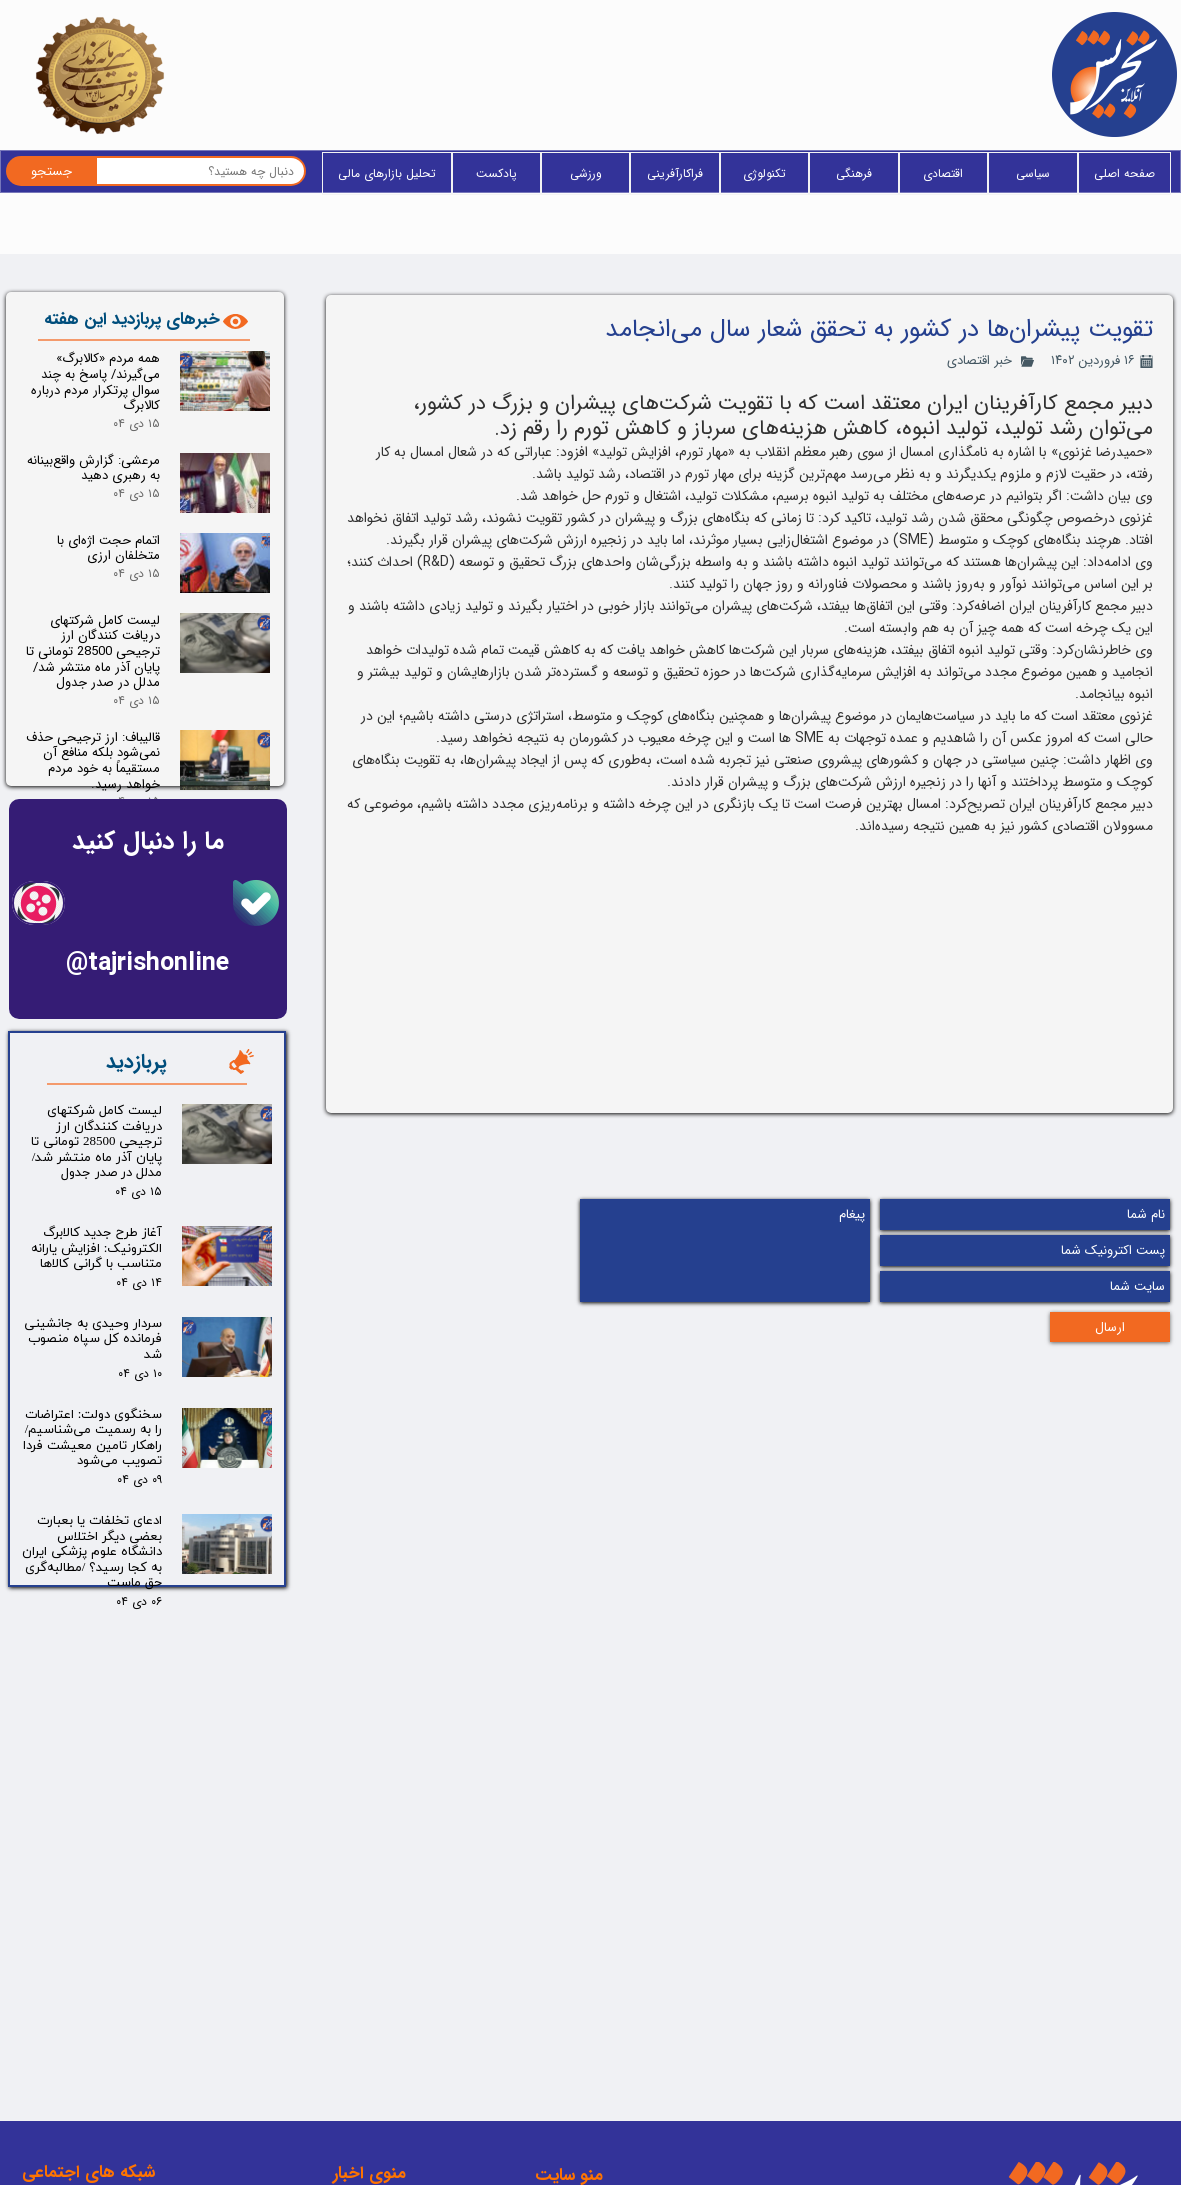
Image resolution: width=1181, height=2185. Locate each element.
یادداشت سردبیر (350, 2121)
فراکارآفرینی (675, 173)
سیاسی (1033, 173)
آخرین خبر (559, 2055)
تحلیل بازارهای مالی (387, 173)
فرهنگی (854, 173)
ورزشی (586, 173)
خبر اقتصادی (979, 360)
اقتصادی (943, 173)
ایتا (133, 2026)
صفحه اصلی (1124, 173)
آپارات (125, 2122)
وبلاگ (570, 2023)
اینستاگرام (113, 2090)
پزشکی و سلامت (348, 2053)
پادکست (496, 173)
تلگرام (125, 2058)
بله (133, 1994)
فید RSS (563, 2087)
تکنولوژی (764, 173)
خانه (575, 1991)
